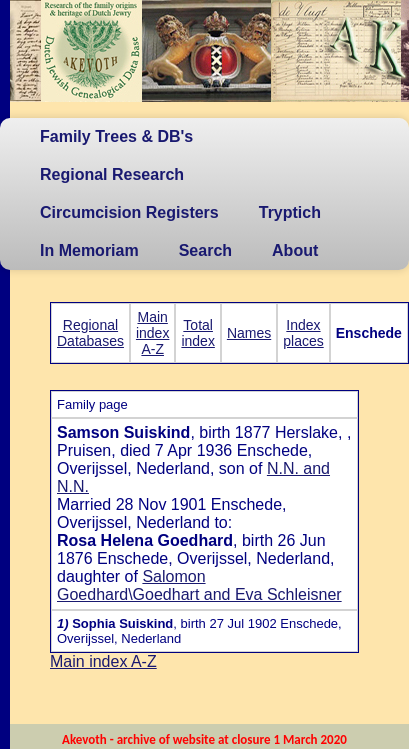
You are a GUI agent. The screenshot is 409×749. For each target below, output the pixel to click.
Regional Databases (90, 333)
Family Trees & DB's (116, 136)
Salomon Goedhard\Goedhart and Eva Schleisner (199, 585)
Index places (303, 333)
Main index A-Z (152, 333)
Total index (197, 333)
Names (249, 333)
